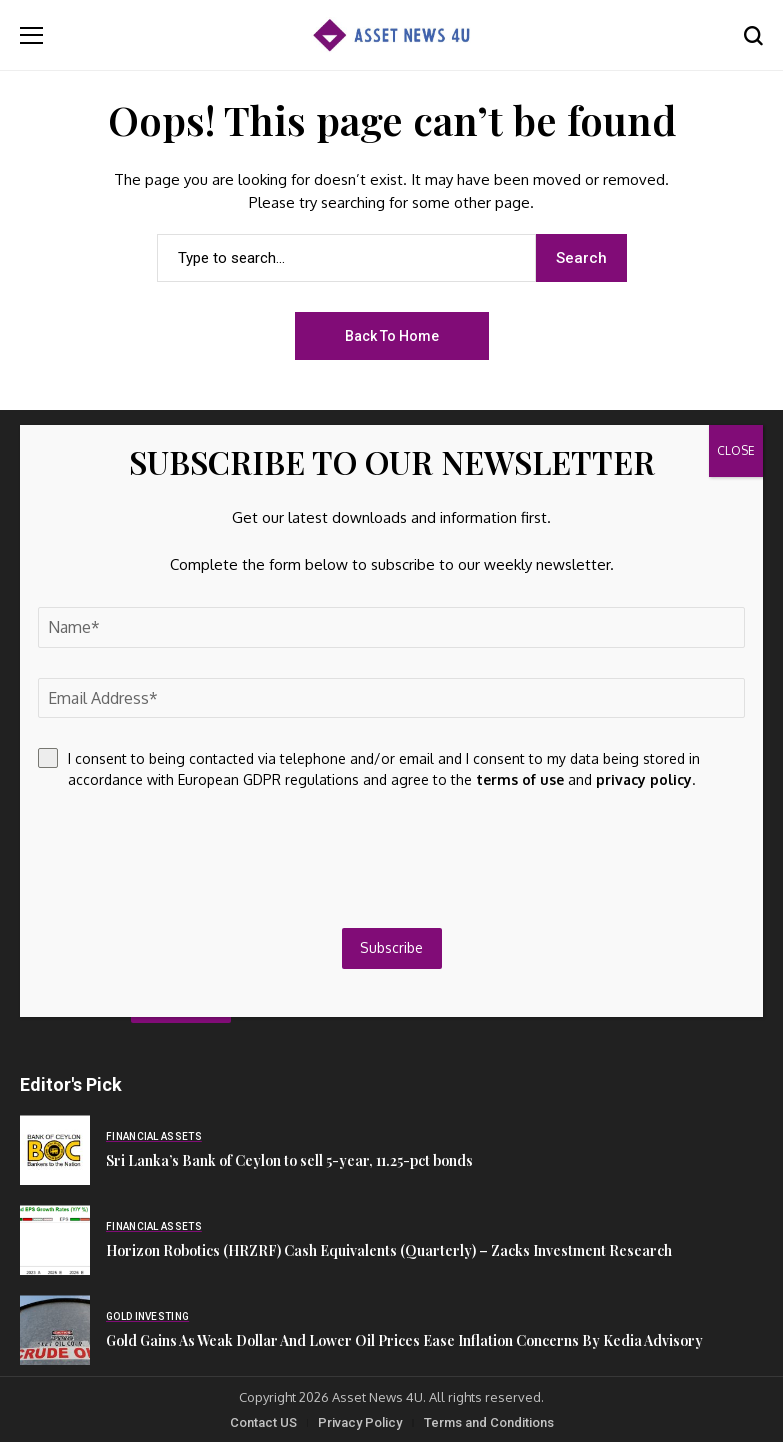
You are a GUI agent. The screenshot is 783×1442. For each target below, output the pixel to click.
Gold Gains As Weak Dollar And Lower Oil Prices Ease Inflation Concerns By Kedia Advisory (404, 1340)
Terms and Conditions (489, 1422)
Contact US (263, 1422)
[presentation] (190, 859)
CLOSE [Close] (736, 450)
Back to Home (392, 336)
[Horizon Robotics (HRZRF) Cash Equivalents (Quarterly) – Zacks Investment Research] (55, 1240)
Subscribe (391, 947)
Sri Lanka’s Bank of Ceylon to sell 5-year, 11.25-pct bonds (289, 1160)
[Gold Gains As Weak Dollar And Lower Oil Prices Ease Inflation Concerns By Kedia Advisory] (55, 1330)
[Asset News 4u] (391, 35)
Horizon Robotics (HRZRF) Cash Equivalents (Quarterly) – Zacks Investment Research (389, 1250)
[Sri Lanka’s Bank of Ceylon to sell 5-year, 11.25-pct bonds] (55, 1150)
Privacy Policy (360, 1422)
